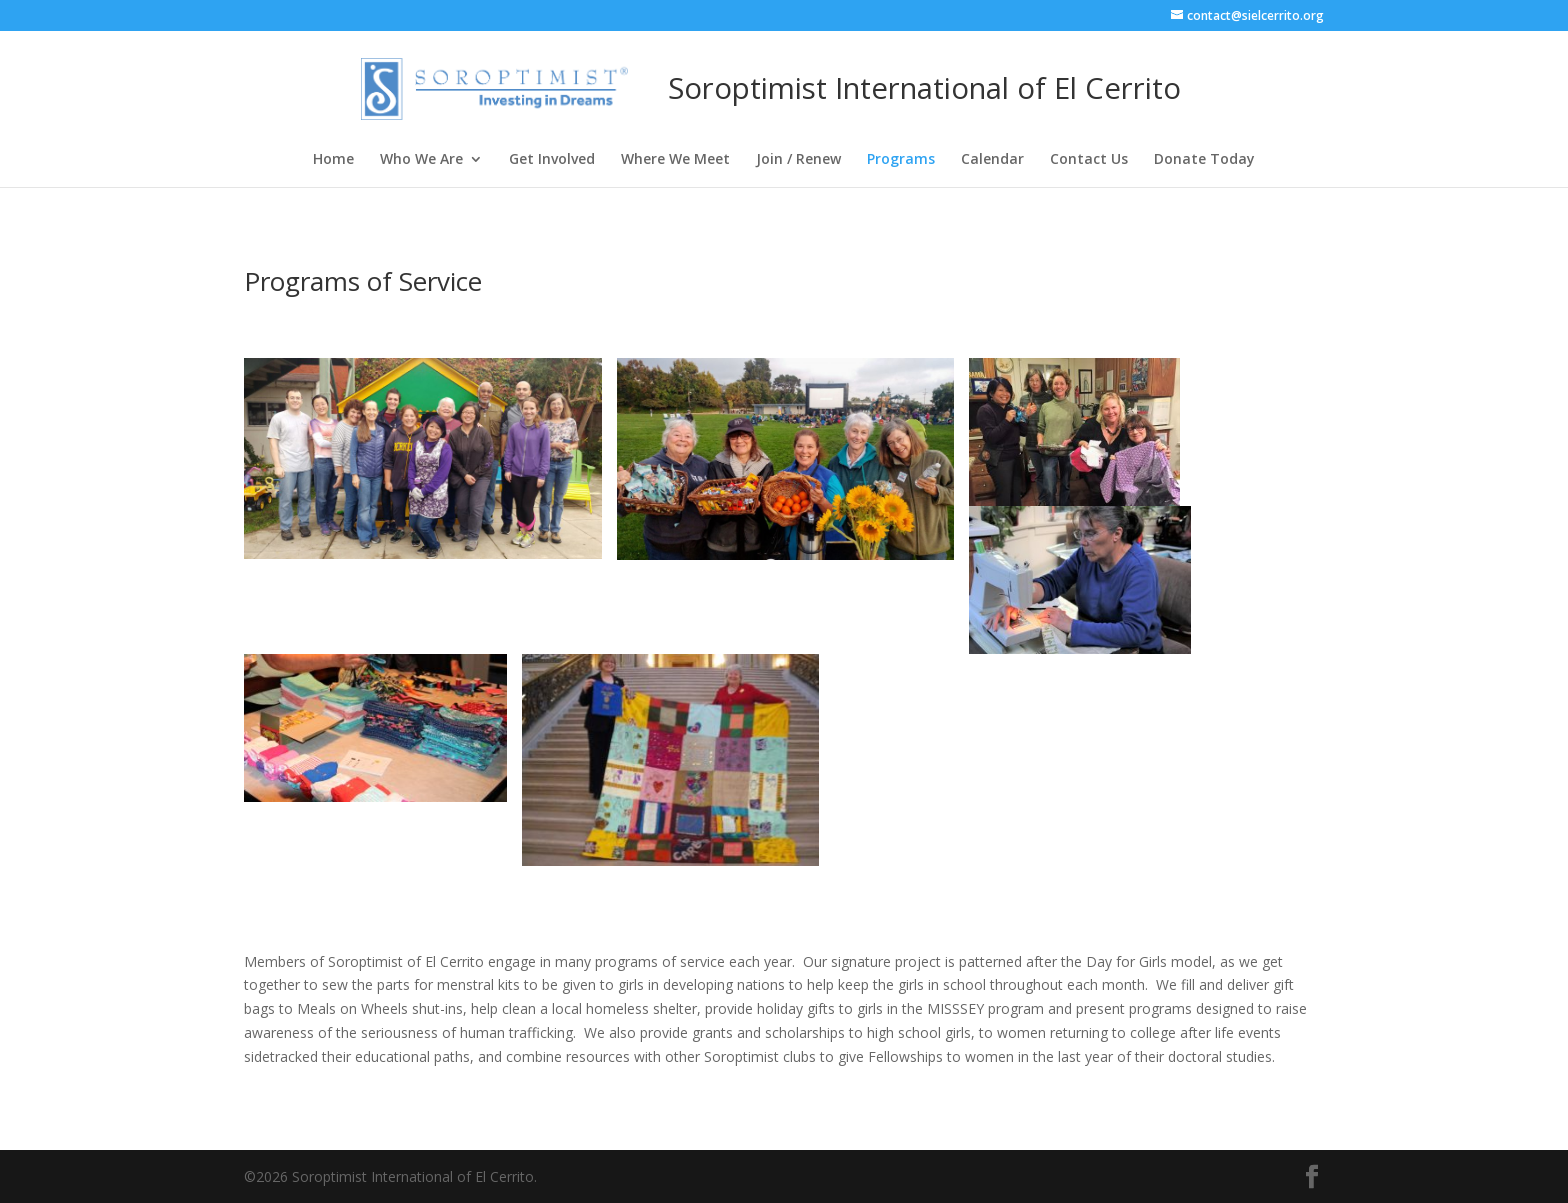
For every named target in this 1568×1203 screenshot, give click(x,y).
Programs (901, 160)
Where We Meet (675, 160)
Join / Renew (798, 160)
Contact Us (1089, 160)
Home (333, 160)
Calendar (992, 160)
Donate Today (1204, 160)
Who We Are (421, 160)
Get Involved (552, 160)
